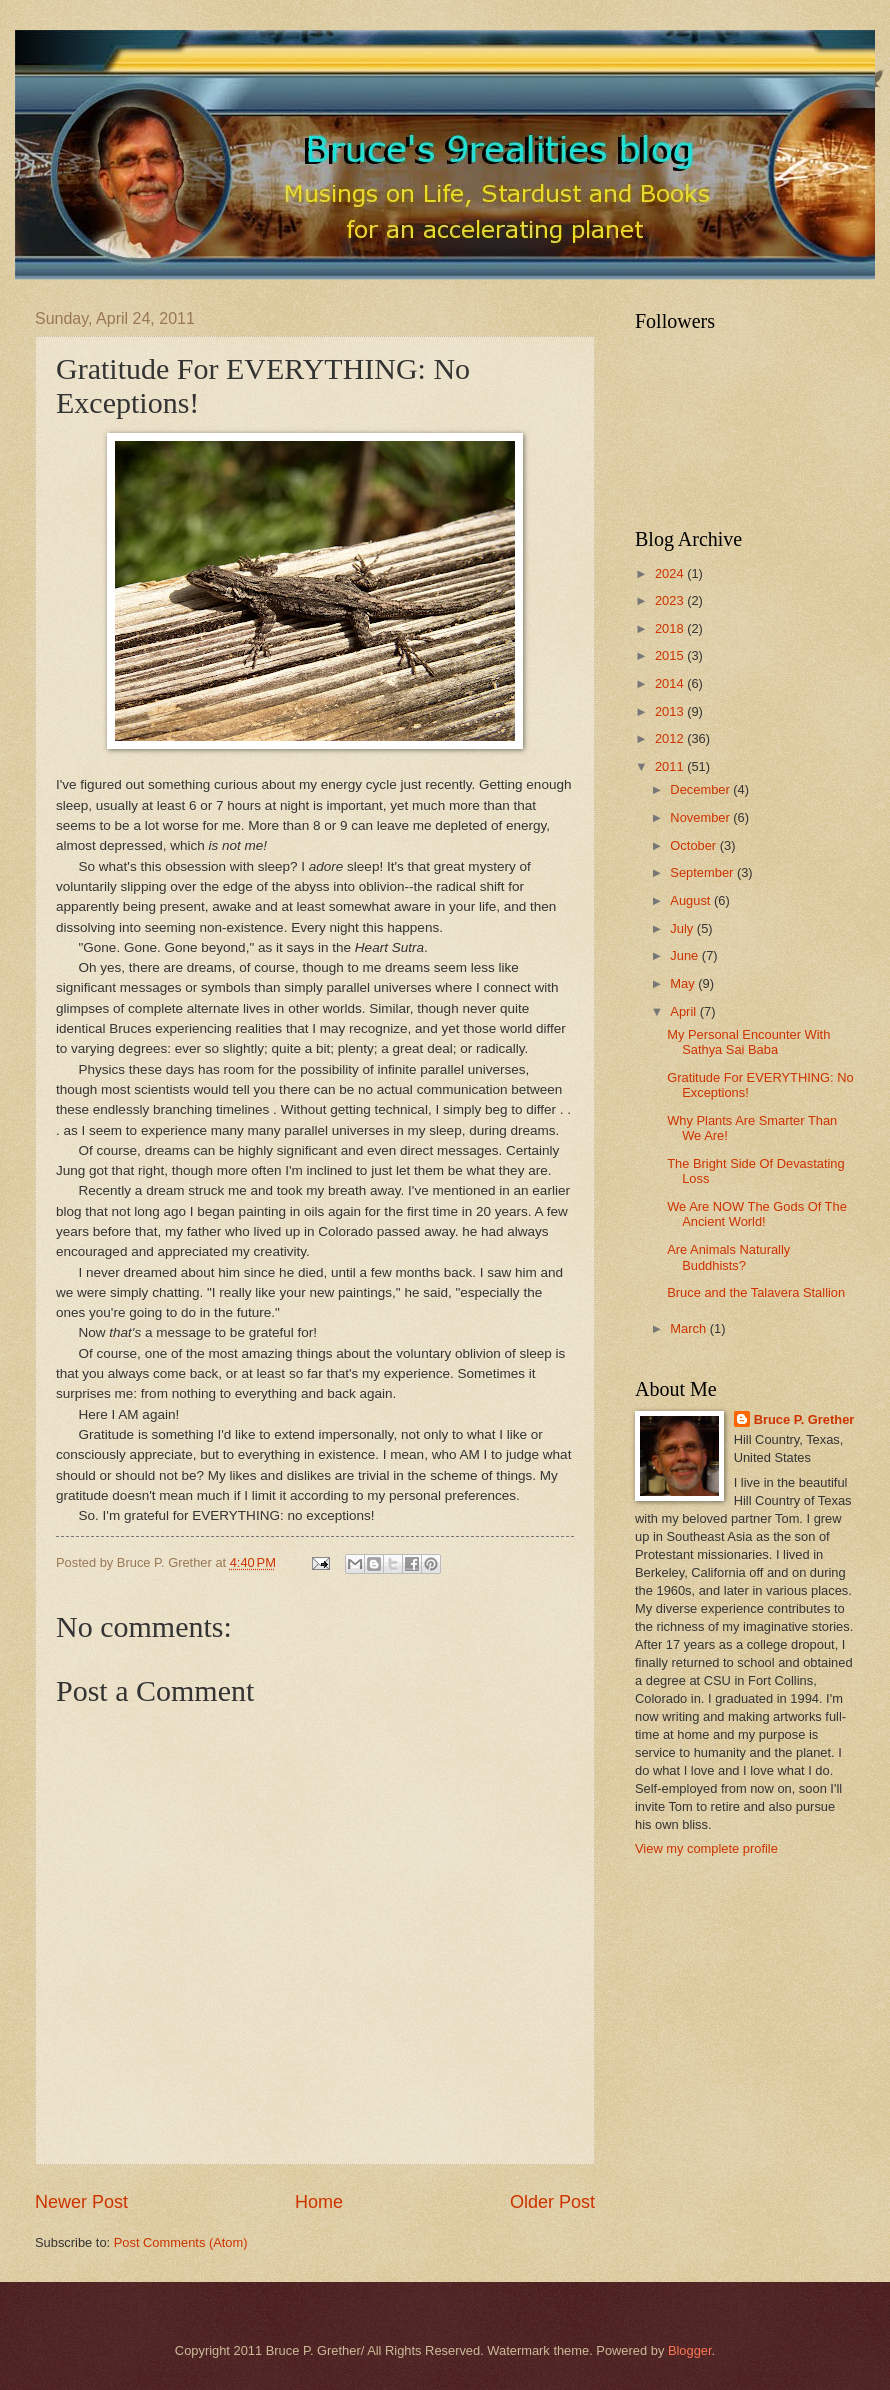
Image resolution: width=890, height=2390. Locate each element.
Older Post (552, 2202)
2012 (671, 738)
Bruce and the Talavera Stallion (756, 1292)
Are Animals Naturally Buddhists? (728, 1257)
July (683, 928)
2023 (671, 600)
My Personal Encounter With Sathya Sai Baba (748, 1042)
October (694, 845)
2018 (671, 628)
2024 (671, 573)
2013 (671, 711)
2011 (671, 766)
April (684, 1011)
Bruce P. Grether (804, 1419)
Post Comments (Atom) (181, 2242)
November (701, 817)
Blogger (690, 2350)
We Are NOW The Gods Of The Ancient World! (757, 1214)
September (703, 872)
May (684, 983)
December (701, 789)
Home (319, 2202)
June (686, 955)
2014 (671, 683)
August (692, 900)
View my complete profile (706, 1848)
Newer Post (81, 2202)
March (689, 1328)
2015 (671, 655)
